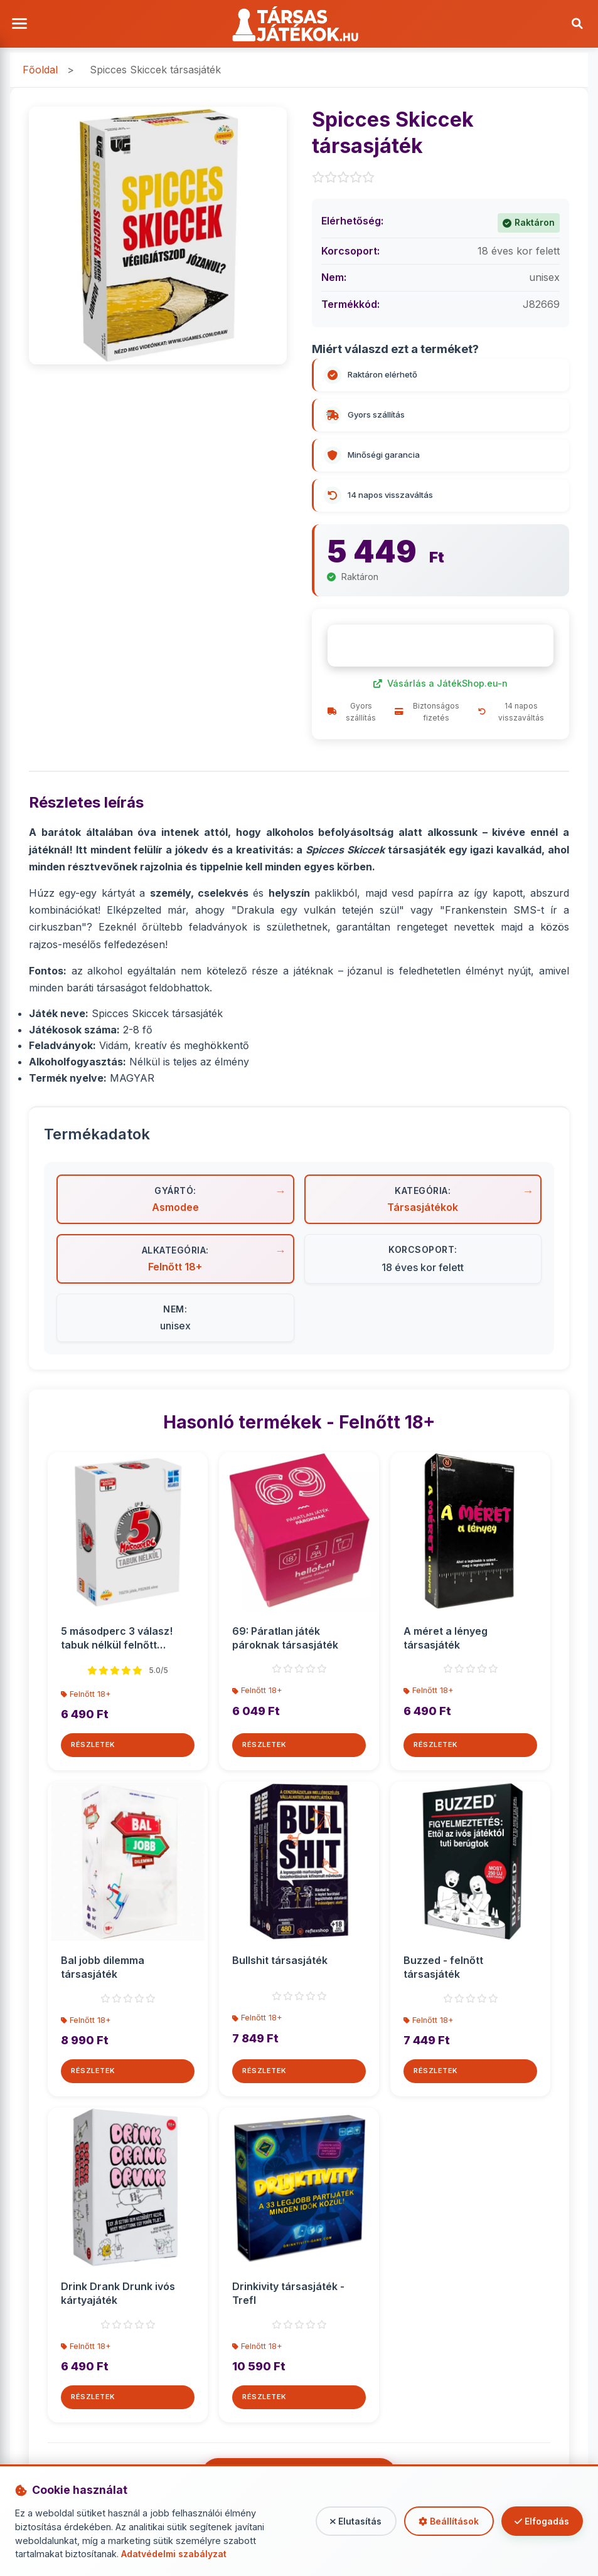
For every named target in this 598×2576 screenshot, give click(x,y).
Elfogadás (539, 2521)
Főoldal (40, 73)
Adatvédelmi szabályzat (174, 2553)
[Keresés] (576, 25)
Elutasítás (345, 2521)
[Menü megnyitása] (22, 25)
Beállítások (442, 2521)
